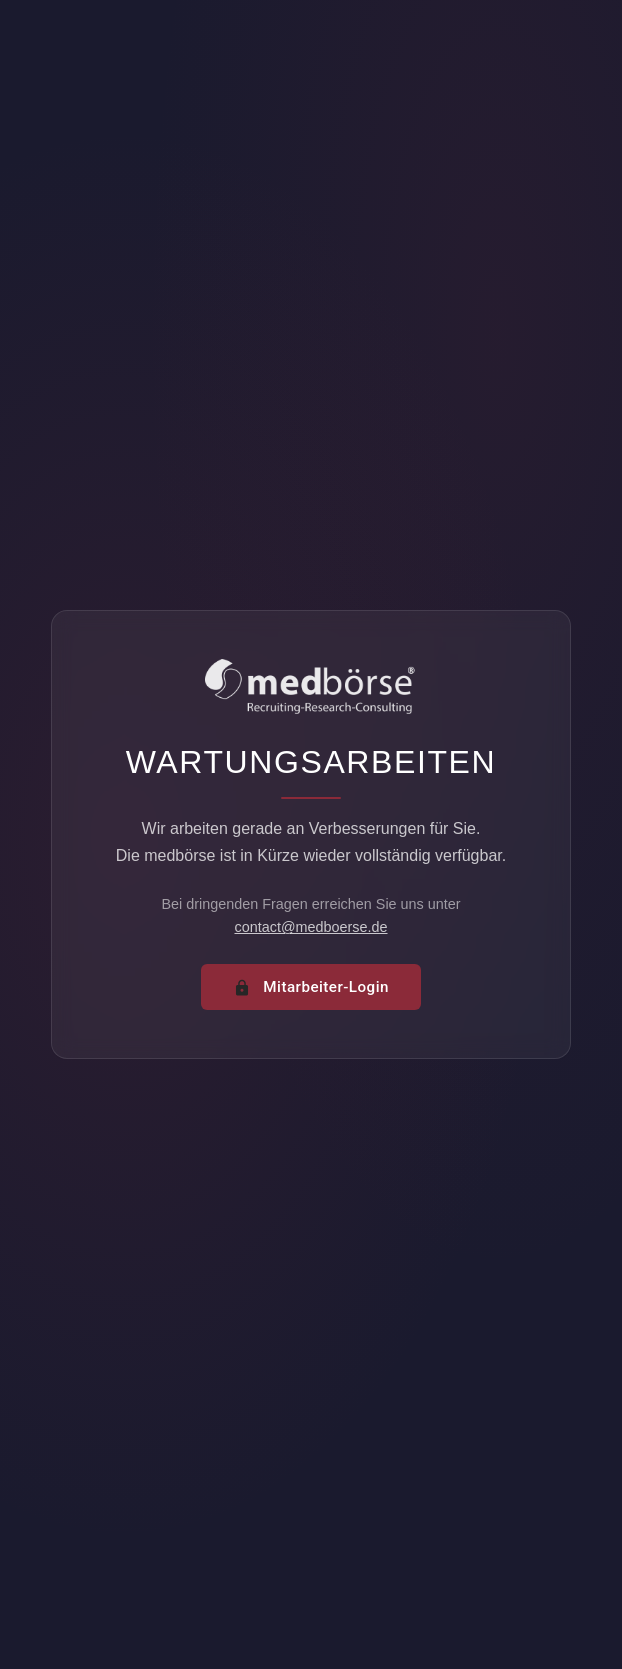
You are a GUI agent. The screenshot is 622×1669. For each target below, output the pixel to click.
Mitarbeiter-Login (311, 987)
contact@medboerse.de (310, 927)
